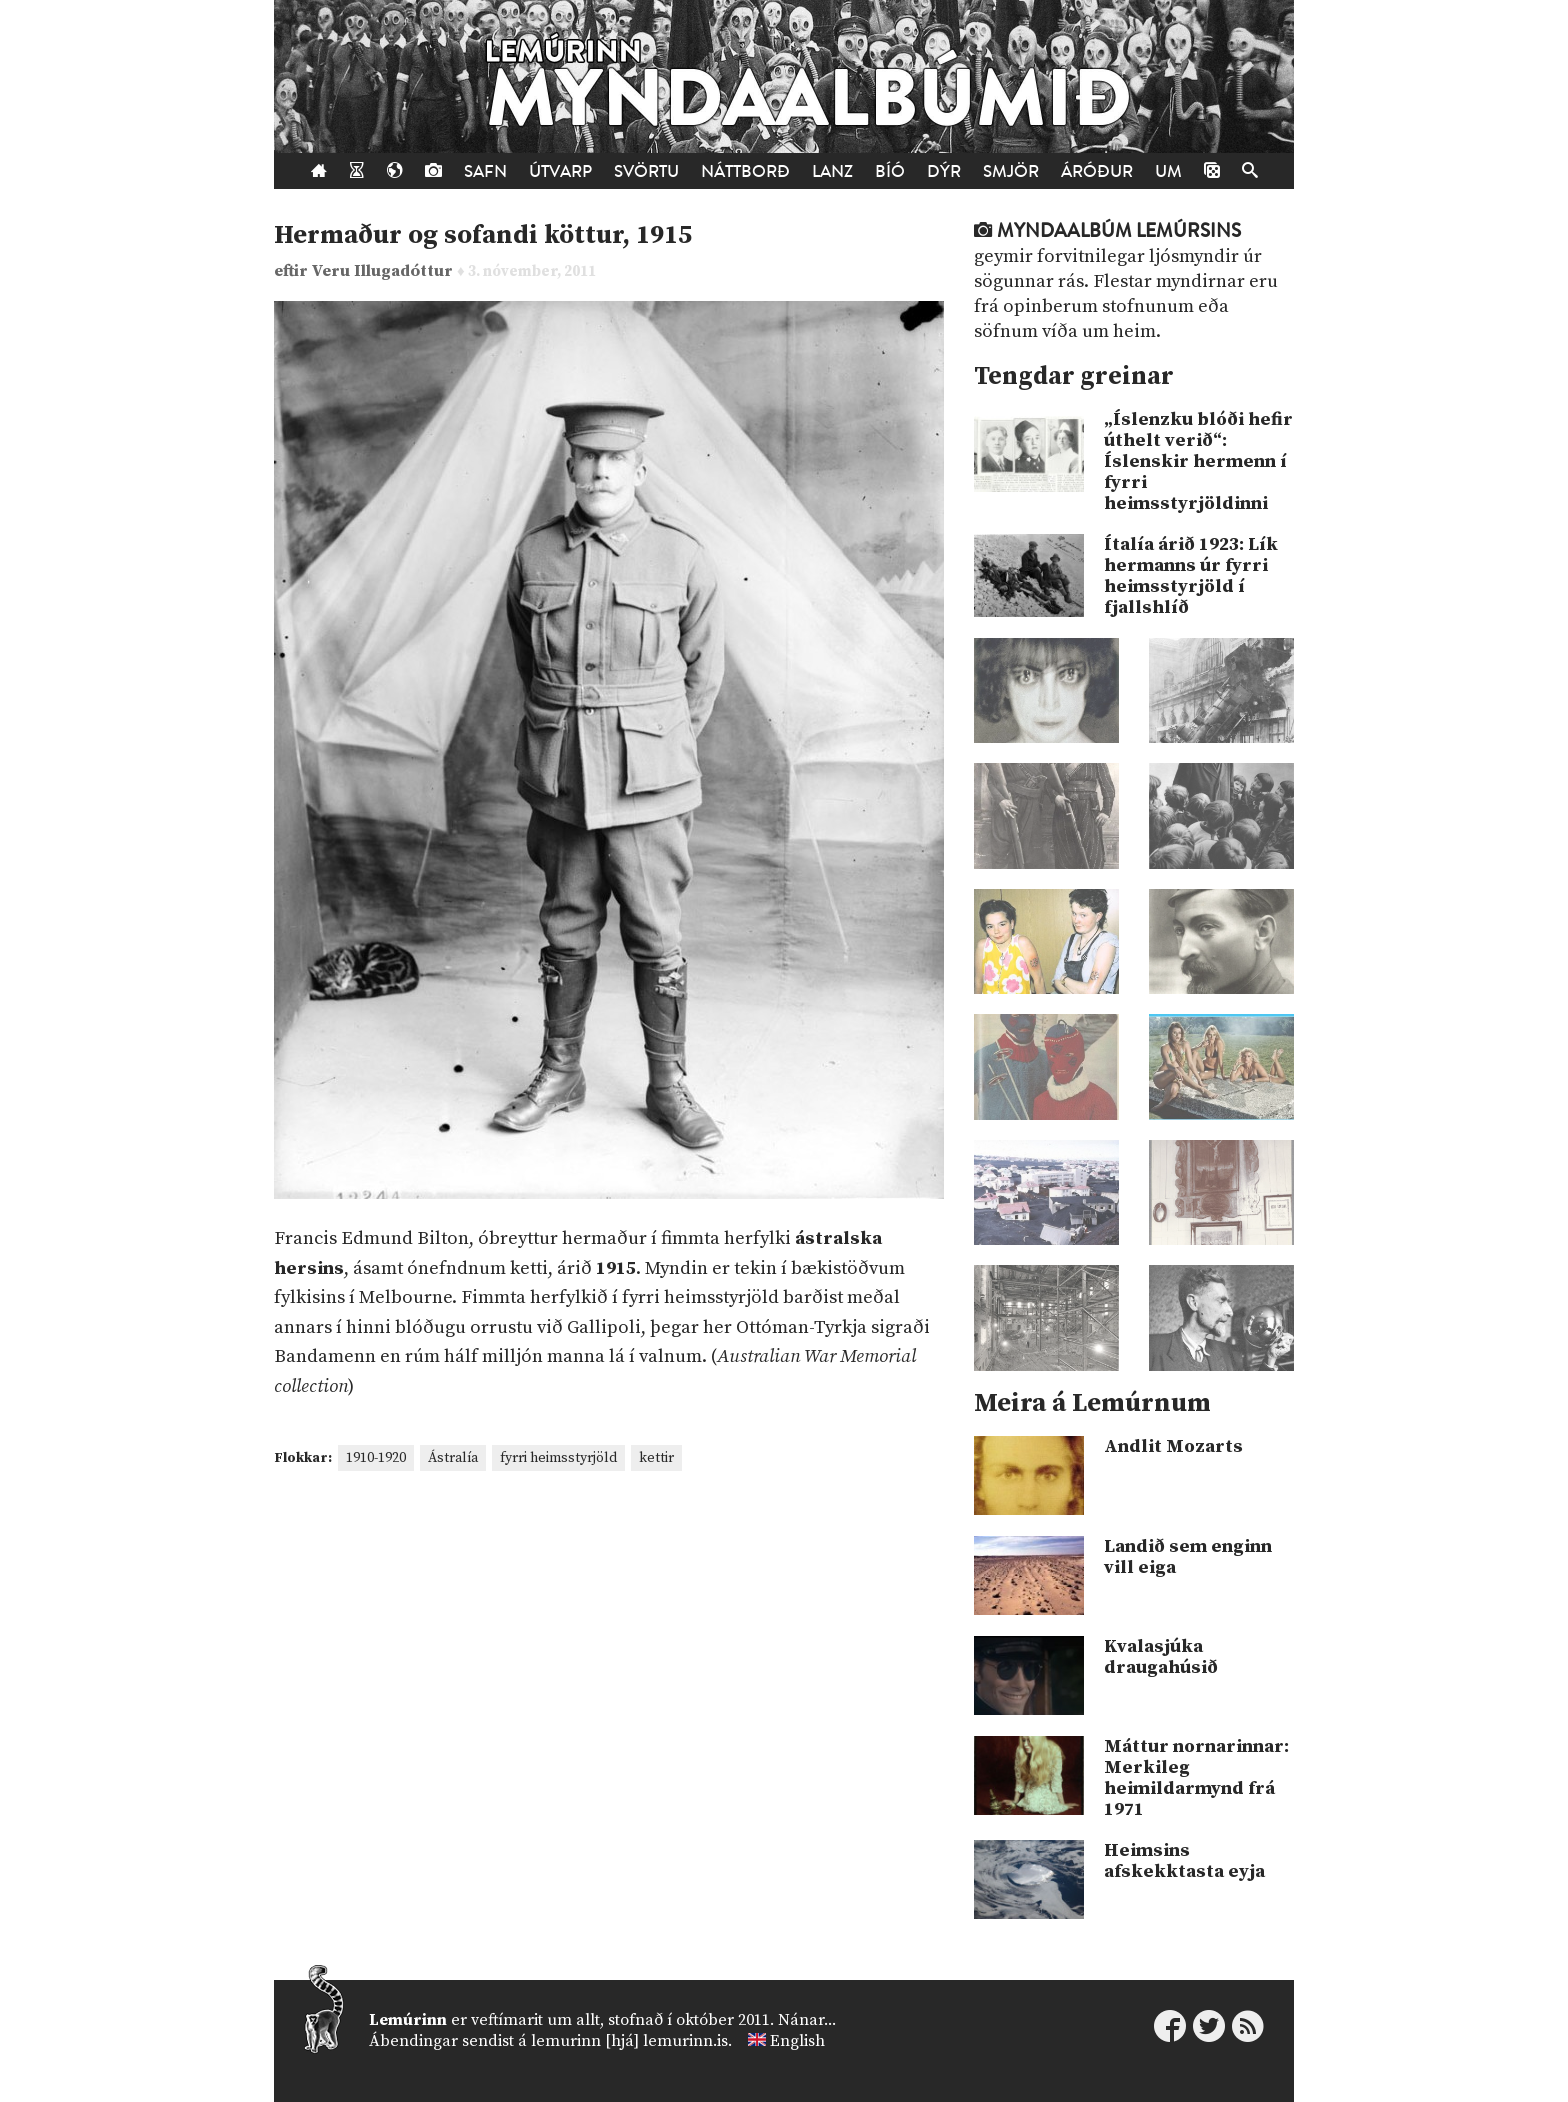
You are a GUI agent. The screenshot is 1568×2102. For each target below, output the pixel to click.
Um (1168, 171)
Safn (485, 171)
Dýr (944, 171)
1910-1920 (376, 1458)
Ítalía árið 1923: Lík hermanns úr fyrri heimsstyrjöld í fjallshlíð (1191, 576)
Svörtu (646, 171)
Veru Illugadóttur (384, 271)
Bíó (890, 171)
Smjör (1011, 171)
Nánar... (807, 2020)
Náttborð (745, 171)
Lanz (832, 171)
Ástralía (453, 1458)
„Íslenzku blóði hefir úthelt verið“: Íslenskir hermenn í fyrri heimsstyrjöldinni (1198, 461)
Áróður (1097, 171)
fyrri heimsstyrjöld (558, 1458)
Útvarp (560, 171)
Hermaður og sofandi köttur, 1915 (483, 235)
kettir (656, 1458)
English (797, 2041)
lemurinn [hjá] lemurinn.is (629, 2041)
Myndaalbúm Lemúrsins (1107, 231)
